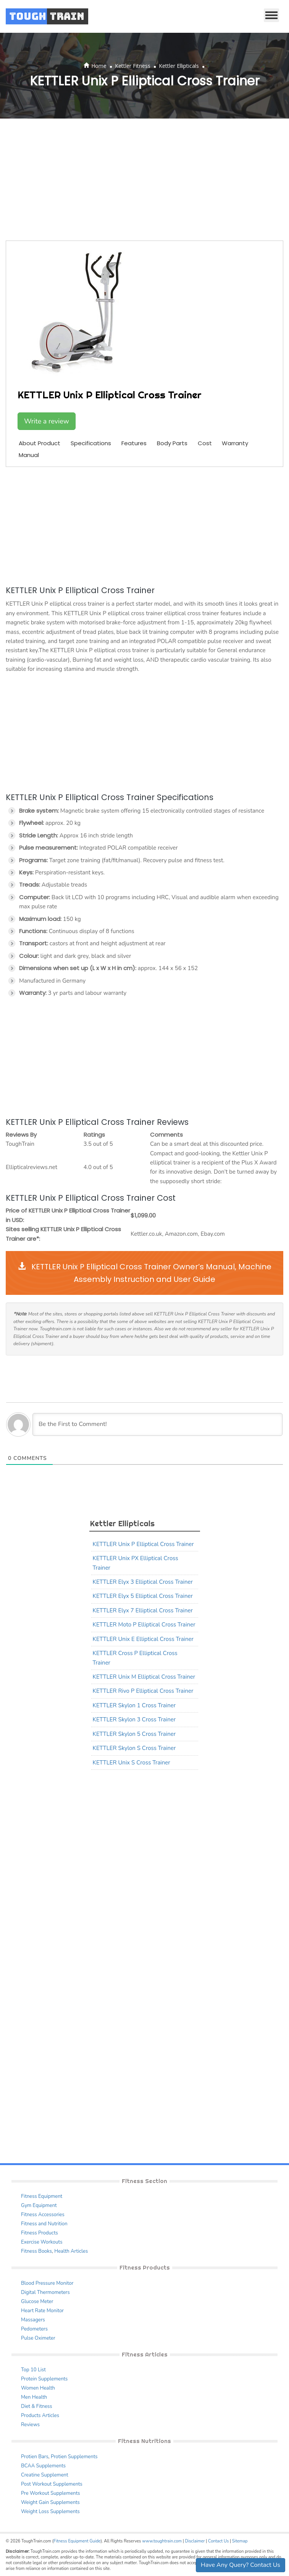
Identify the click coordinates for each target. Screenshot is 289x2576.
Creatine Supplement (44, 2475)
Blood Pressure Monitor (47, 2283)
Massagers (33, 2319)
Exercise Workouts (41, 2242)
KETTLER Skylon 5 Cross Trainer (134, 1734)
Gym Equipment (39, 2205)
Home (99, 65)
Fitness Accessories (43, 2214)
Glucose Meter (37, 2301)
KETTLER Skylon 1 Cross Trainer (134, 1705)
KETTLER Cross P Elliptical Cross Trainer (135, 1657)
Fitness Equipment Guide (76, 2541)
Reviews (30, 2424)
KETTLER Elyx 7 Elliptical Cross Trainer (143, 1610)
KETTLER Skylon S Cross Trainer (134, 1748)
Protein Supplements (44, 2379)
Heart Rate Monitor (42, 2310)
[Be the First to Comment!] (157, 1424)
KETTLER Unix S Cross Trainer (131, 1762)
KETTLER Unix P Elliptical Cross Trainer (143, 1544)
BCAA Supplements (43, 2465)
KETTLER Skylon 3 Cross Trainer (134, 1719)
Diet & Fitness (36, 2406)
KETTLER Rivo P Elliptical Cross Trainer (143, 1691)
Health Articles (71, 2251)
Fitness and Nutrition (44, 2223)
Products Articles (40, 2415)
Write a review (46, 421)
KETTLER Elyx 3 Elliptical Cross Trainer (143, 1582)
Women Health (38, 2388)
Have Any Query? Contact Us (240, 2565)
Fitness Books (36, 2251)
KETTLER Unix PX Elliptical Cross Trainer (135, 1562)
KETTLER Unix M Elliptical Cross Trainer (144, 1677)
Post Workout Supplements (51, 2484)
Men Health (34, 2397)
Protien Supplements (74, 2456)
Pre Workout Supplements (50, 2493)
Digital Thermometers (45, 2292)
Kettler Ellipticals (179, 65)
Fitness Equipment (41, 2196)
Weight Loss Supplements (50, 2511)
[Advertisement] (144, 179)
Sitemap (240, 2541)
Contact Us (218, 2541)
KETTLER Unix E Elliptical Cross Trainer (143, 1639)
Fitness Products (39, 2233)
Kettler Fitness (132, 65)
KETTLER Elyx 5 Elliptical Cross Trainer (143, 1596)
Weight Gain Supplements (50, 2502)
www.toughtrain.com (162, 2541)
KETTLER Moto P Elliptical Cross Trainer (144, 1624)
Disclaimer (195, 2541)
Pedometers (34, 2329)
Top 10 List (33, 2369)
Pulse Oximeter (38, 2338)
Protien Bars (34, 2456)
